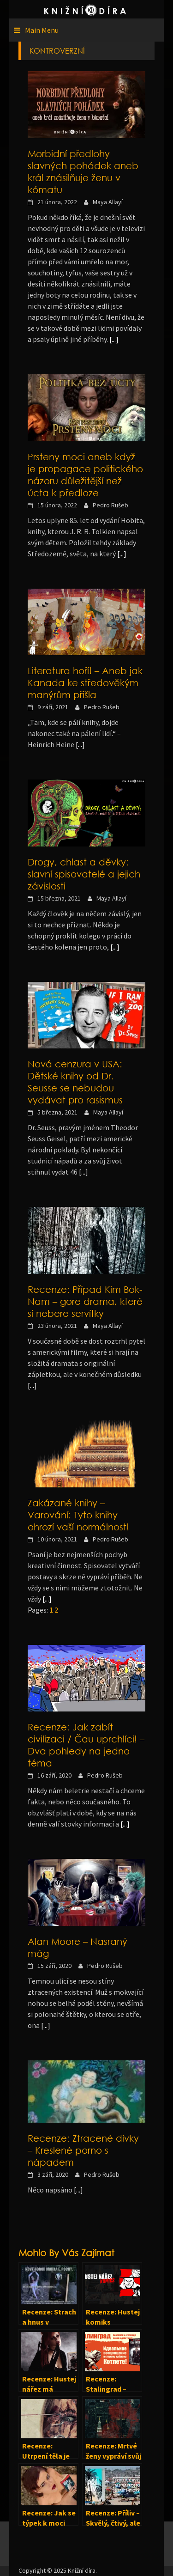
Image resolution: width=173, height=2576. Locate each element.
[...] (114, 339)
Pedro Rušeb (110, 505)
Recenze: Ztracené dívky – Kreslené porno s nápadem (83, 2150)
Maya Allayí (108, 202)
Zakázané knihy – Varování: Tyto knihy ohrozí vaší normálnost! (78, 1514)
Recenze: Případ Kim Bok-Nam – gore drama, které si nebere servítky (85, 1301)
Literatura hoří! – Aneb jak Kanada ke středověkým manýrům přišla (85, 682)
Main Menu (42, 30)
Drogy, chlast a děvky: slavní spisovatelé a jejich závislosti (84, 873)
